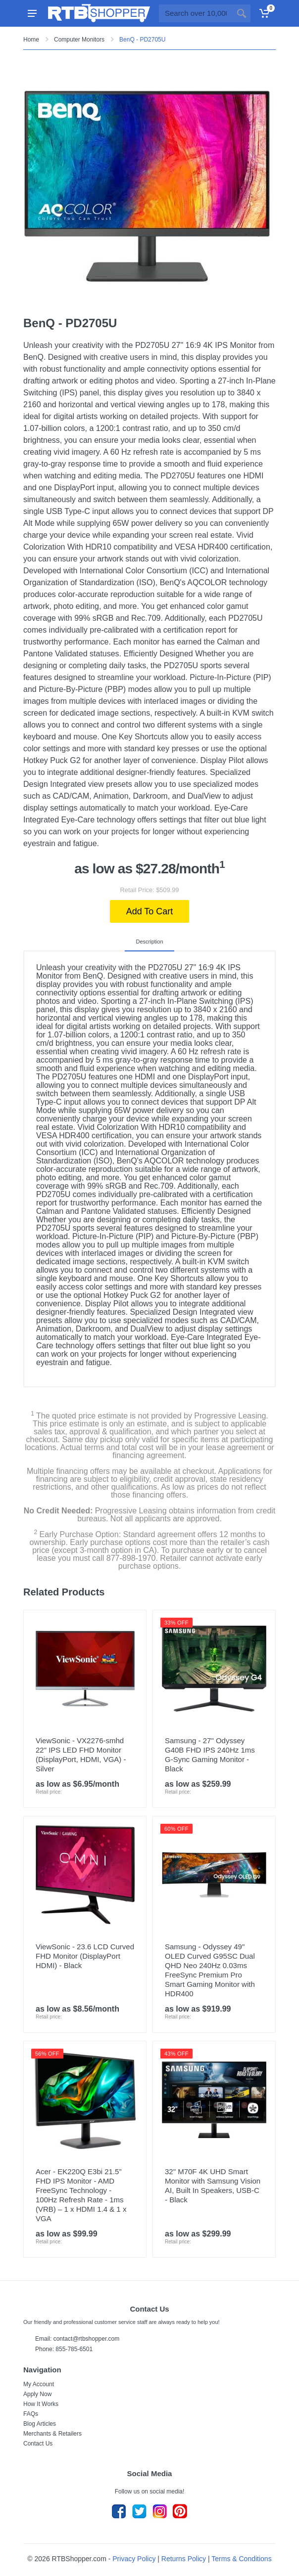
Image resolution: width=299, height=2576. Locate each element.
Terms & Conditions (241, 2559)
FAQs (30, 2413)
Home (31, 39)
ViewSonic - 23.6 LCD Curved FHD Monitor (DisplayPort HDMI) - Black (85, 1956)
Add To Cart (149, 911)
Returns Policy (183, 2559)
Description (149, 942)
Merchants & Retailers (52, 2433)
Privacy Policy (133, 2559)
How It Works (40, 2404)
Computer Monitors (79, 39)
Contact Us (37, 2443)
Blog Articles (39, 2423)
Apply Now (37, 2394)
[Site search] (196, 13)
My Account (38, 2384)
